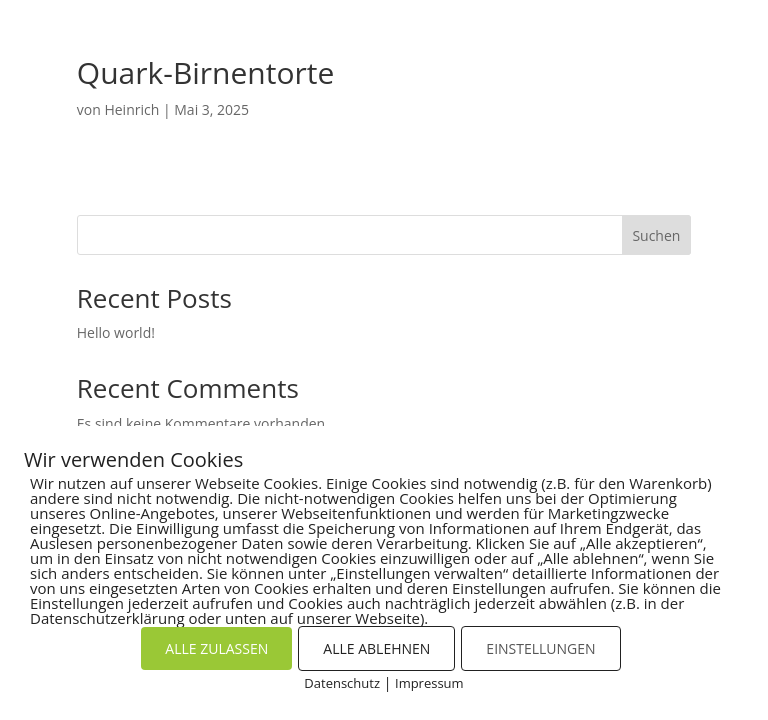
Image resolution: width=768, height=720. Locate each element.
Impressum (429, 683)
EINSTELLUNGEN (540, 648)
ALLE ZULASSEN (216, 648)
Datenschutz (342, 683)
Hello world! (116, 332)
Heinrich (131, 109)
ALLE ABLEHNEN (376, 648)
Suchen (656, 235)
